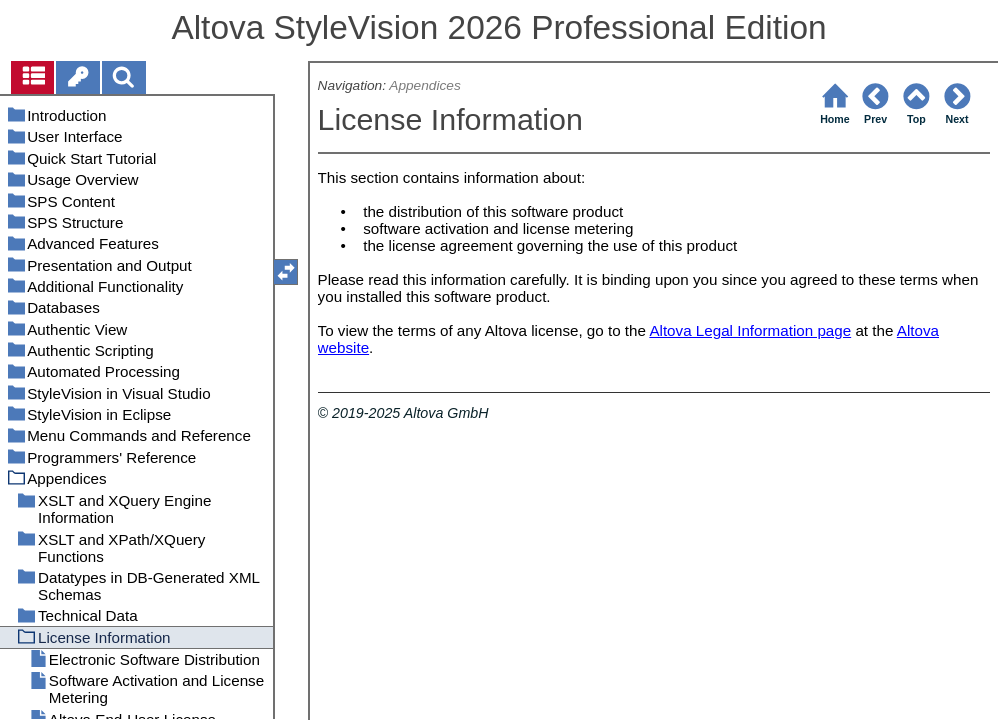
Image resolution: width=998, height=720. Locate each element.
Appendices (424, 85)
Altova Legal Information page (750, 330)
